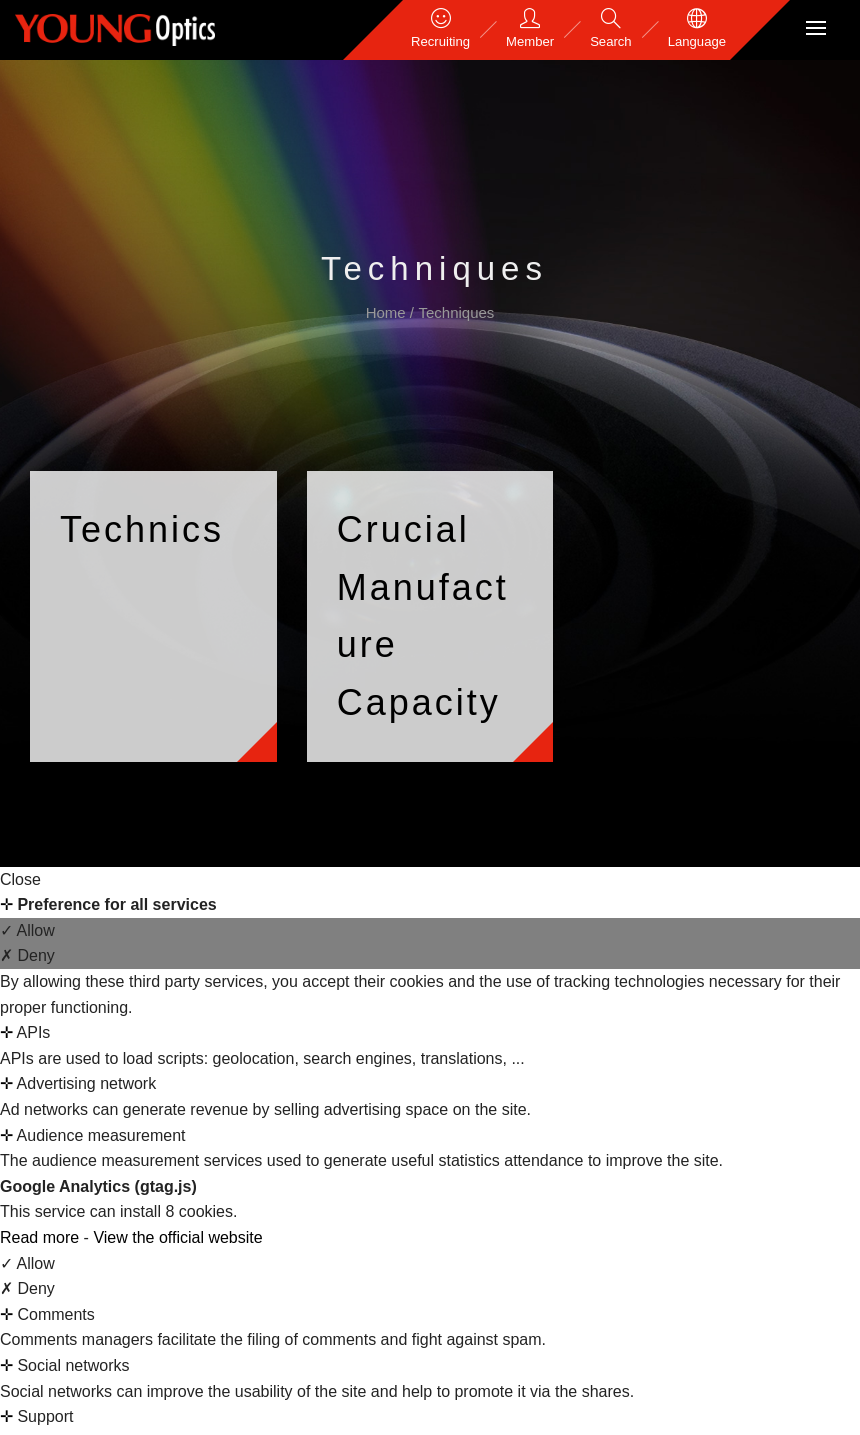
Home (388, 312)
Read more (42, 1237)
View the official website (177, 1237)
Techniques (456, 312)
